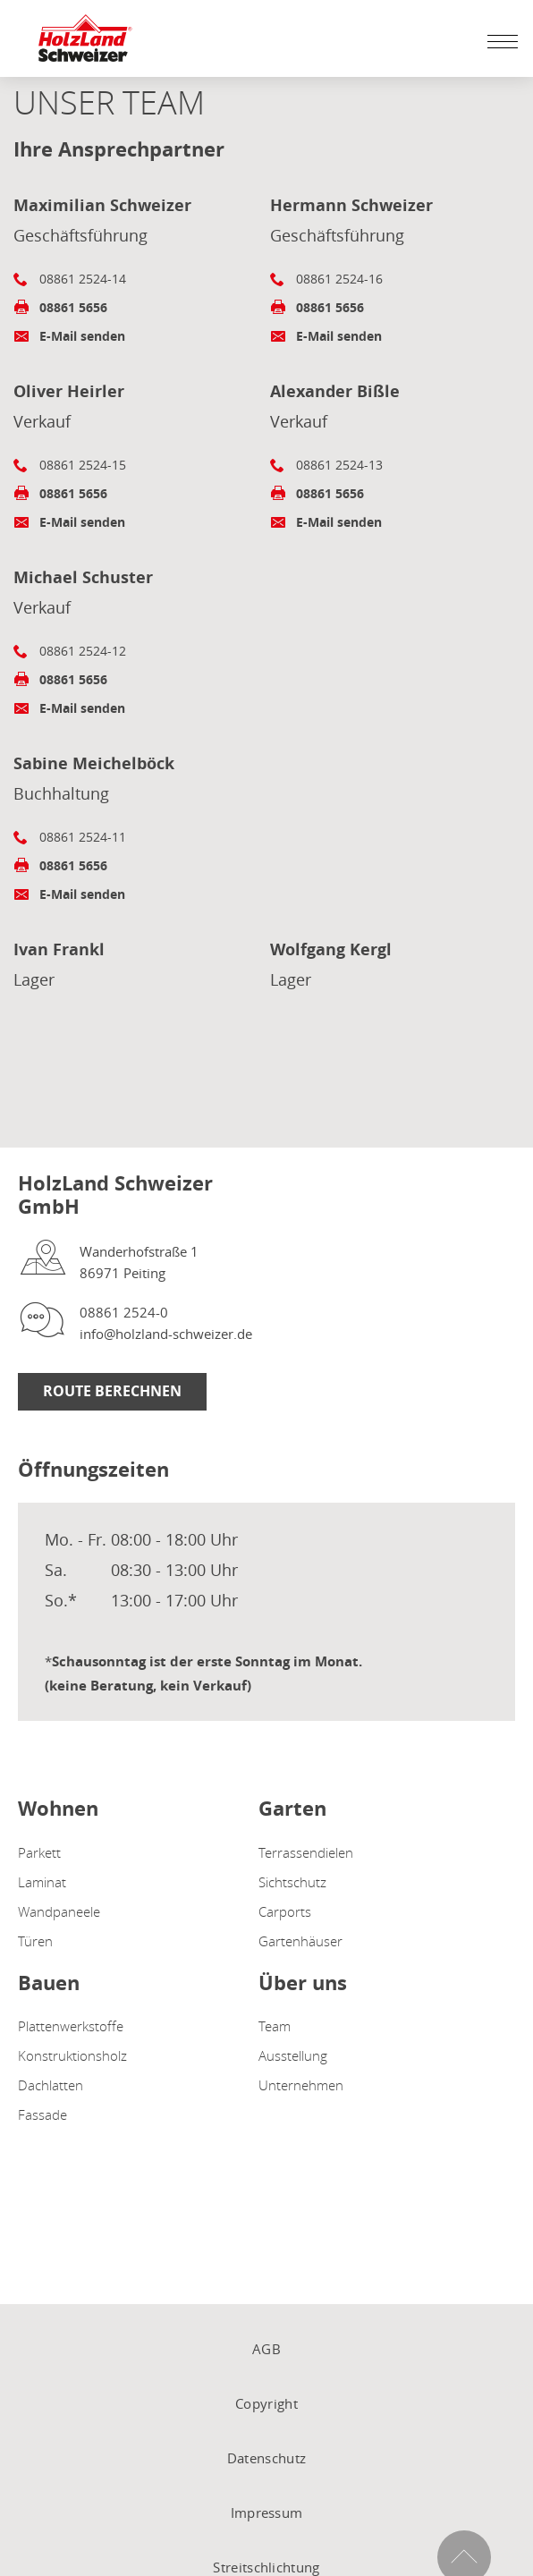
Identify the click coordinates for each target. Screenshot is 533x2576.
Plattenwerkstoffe (70, 2026)
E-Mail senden (82, 335)
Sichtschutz (292, 1882)
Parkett (39, 1852)
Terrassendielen (305, 1852)
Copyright (266, 2403)
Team (274, 2026)
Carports (284, 1911)
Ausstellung (292, 2055)
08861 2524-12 (82, 650)
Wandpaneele (59, 1911)
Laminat (42, 1882)
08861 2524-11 (82, 836)
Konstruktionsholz (72, 2055)
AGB (266, 2349)
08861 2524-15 (82, 464)
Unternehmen (300, 2085)
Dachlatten (50, 2085)
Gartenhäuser (300, 1941)
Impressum (267, 2512)
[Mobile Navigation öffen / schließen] (498, 41)
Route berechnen (112, 1391)
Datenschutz (266, 2458)
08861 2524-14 (82, 278)
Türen (35, 1941)
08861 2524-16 (339, 278)
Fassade (42, 2114)
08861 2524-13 (339, 464)
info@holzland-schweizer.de (166, 1334)
